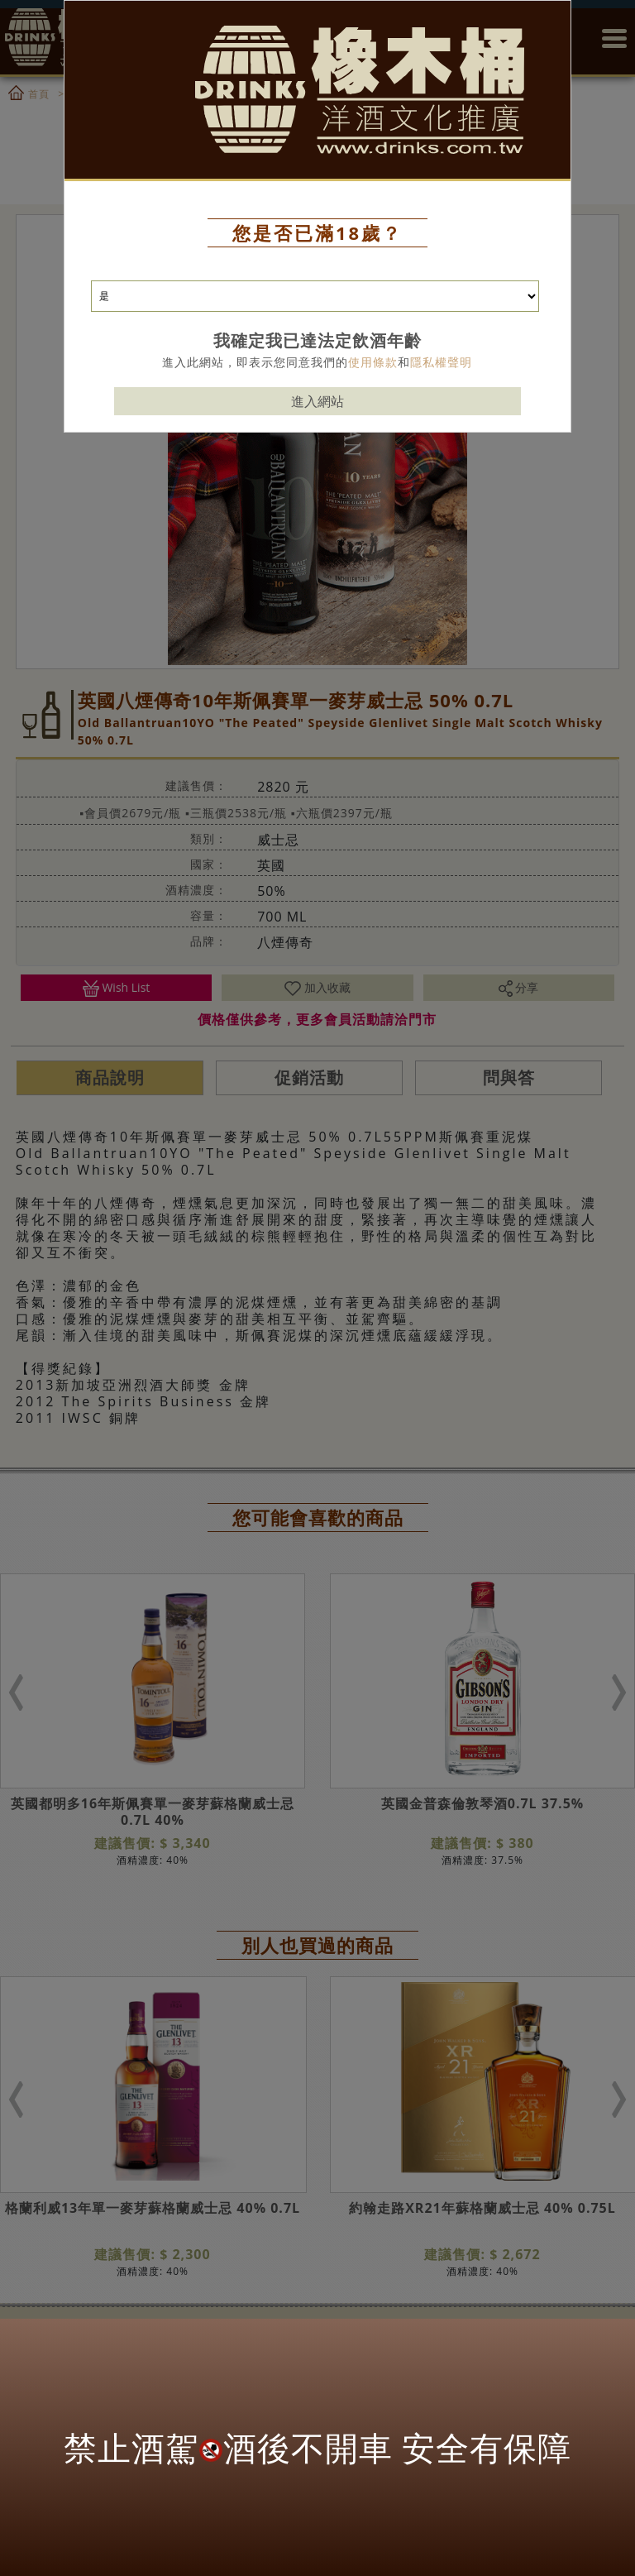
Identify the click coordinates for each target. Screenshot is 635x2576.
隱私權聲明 (441, 329)
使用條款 (373, 329)
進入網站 (317, 368)
